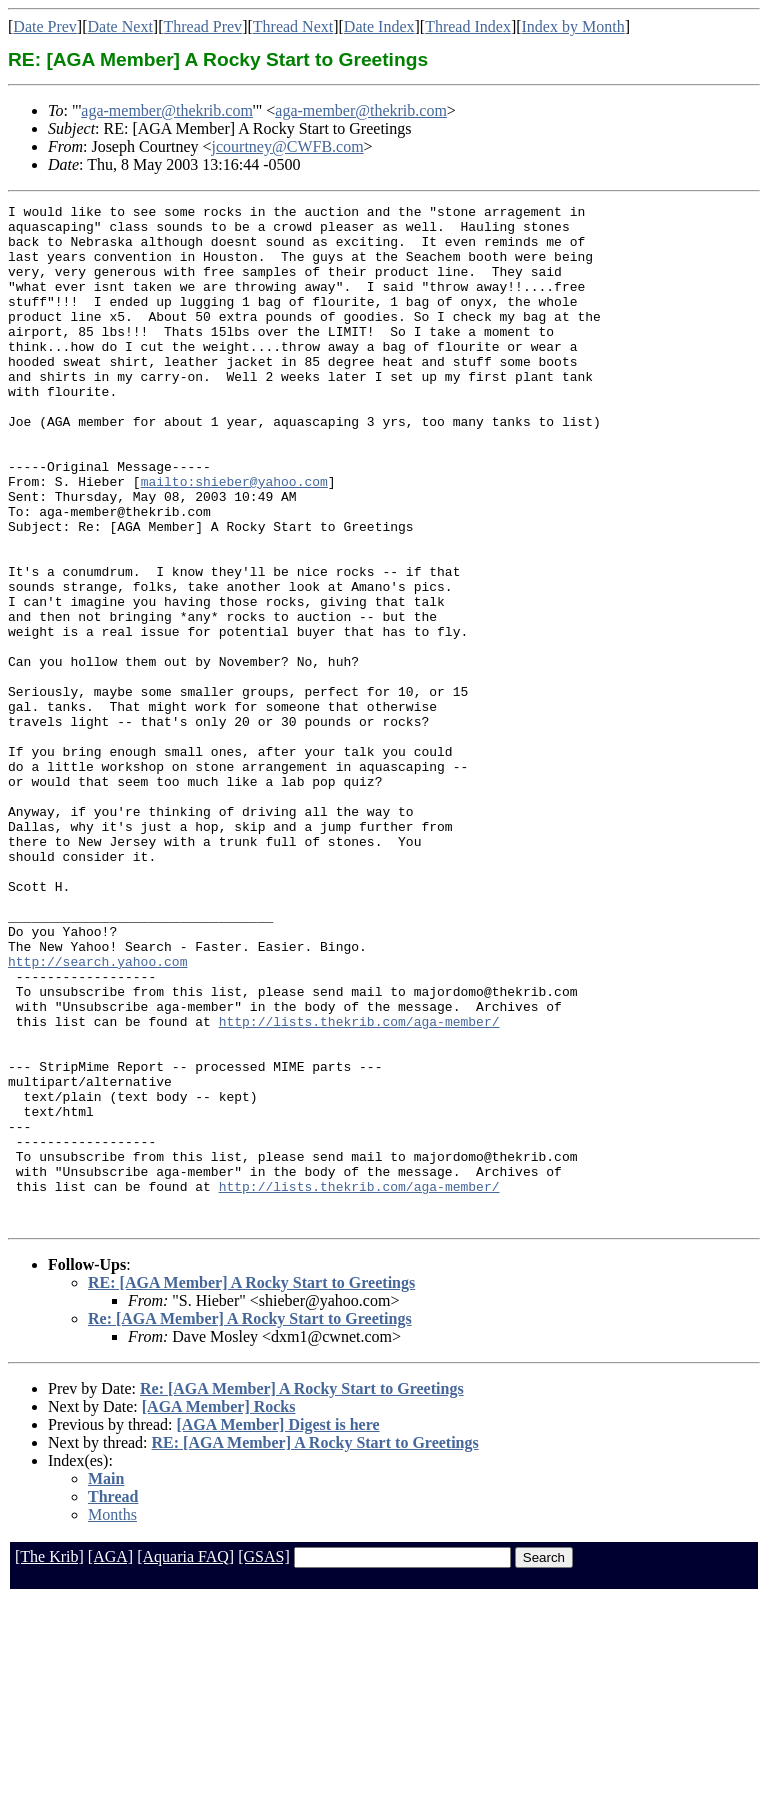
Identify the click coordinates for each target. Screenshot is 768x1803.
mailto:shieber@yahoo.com (234, 538)
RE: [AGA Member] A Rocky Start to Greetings (251, 1486)
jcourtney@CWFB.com (288, 146)
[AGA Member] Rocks (219, 1610)
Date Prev (45, 26)
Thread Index (468, 26)
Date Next (120, 26)
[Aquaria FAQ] (185, 1760)
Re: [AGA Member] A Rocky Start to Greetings (250, 1522)
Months (112, 1718)
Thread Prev (202, 26)
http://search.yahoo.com (97, 1114)
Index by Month (573, 26)
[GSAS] (264, 1760)
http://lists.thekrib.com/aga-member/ (359, 1186)
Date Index (379, 26)
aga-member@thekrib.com (167, 110)
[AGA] (110, 1760)
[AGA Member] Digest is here (277, 1628)
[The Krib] (49, 1760)
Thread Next (293, 26)
